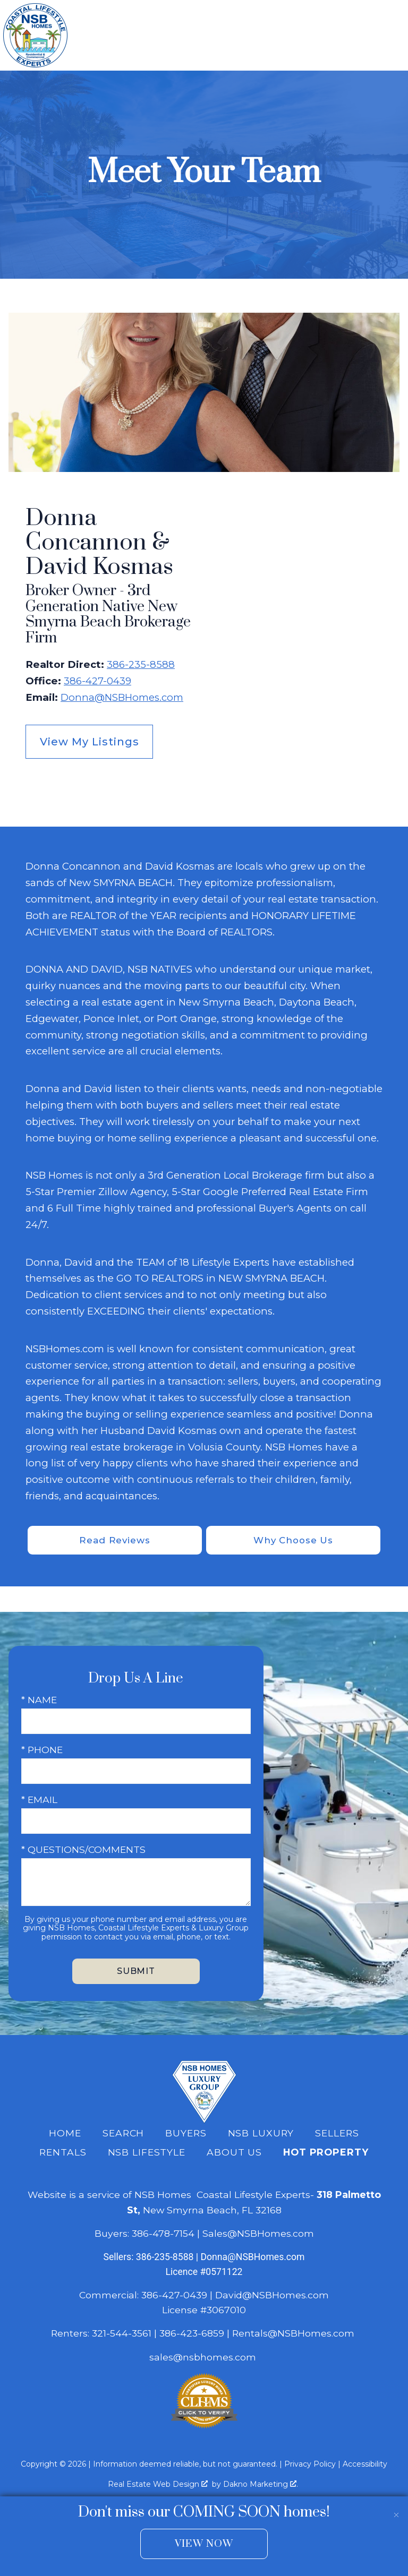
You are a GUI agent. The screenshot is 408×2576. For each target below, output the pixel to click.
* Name (39, 1700)
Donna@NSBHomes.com (122, 697)
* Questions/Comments (83, 1850)
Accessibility (365, 2465)
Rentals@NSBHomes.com (293, 2334)
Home (65, 2134)
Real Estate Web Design (158, 2485)
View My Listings (89, 741)
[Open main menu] (392, 35)
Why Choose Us (293, 1540)
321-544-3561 (121, 2334)
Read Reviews (115, 1540)
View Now (204, 2544)
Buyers (185, 2134)
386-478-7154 (163, 2234)
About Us (234, 2153)
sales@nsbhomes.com (204, 2358)
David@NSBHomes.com (272, 2296)
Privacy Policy (310, 2465)
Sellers (337, 2134)
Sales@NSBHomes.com (258, 2234)
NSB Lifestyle (146, 2153)
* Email (39, 1800)
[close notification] (396, 2508)
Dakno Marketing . (260, 2485)
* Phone (42, 1750)
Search (123, 2134)
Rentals (62, 2153)
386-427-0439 (97, 681)
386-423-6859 (191, 2334)
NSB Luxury (261, 2134)
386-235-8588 (141, 664)
